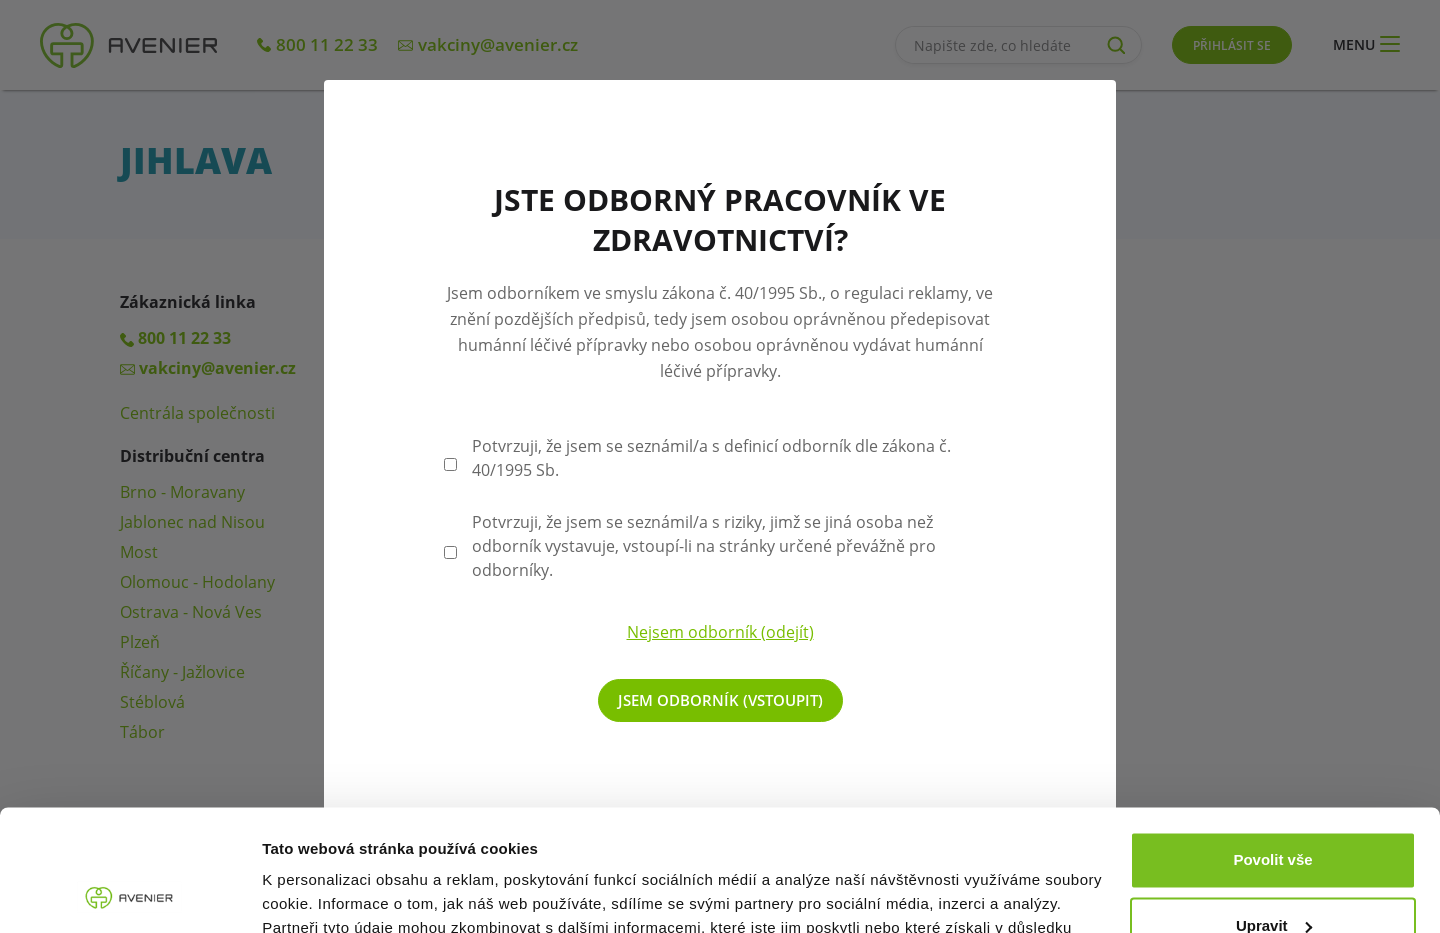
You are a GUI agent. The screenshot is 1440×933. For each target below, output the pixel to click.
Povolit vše (1272, 746)
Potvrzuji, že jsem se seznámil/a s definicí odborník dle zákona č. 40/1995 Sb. (711, 458)
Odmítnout (1273, 877)
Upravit (1274, 811)
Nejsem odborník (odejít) (720, 632)
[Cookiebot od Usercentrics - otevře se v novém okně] (129, 894)
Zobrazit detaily (318, 893)
